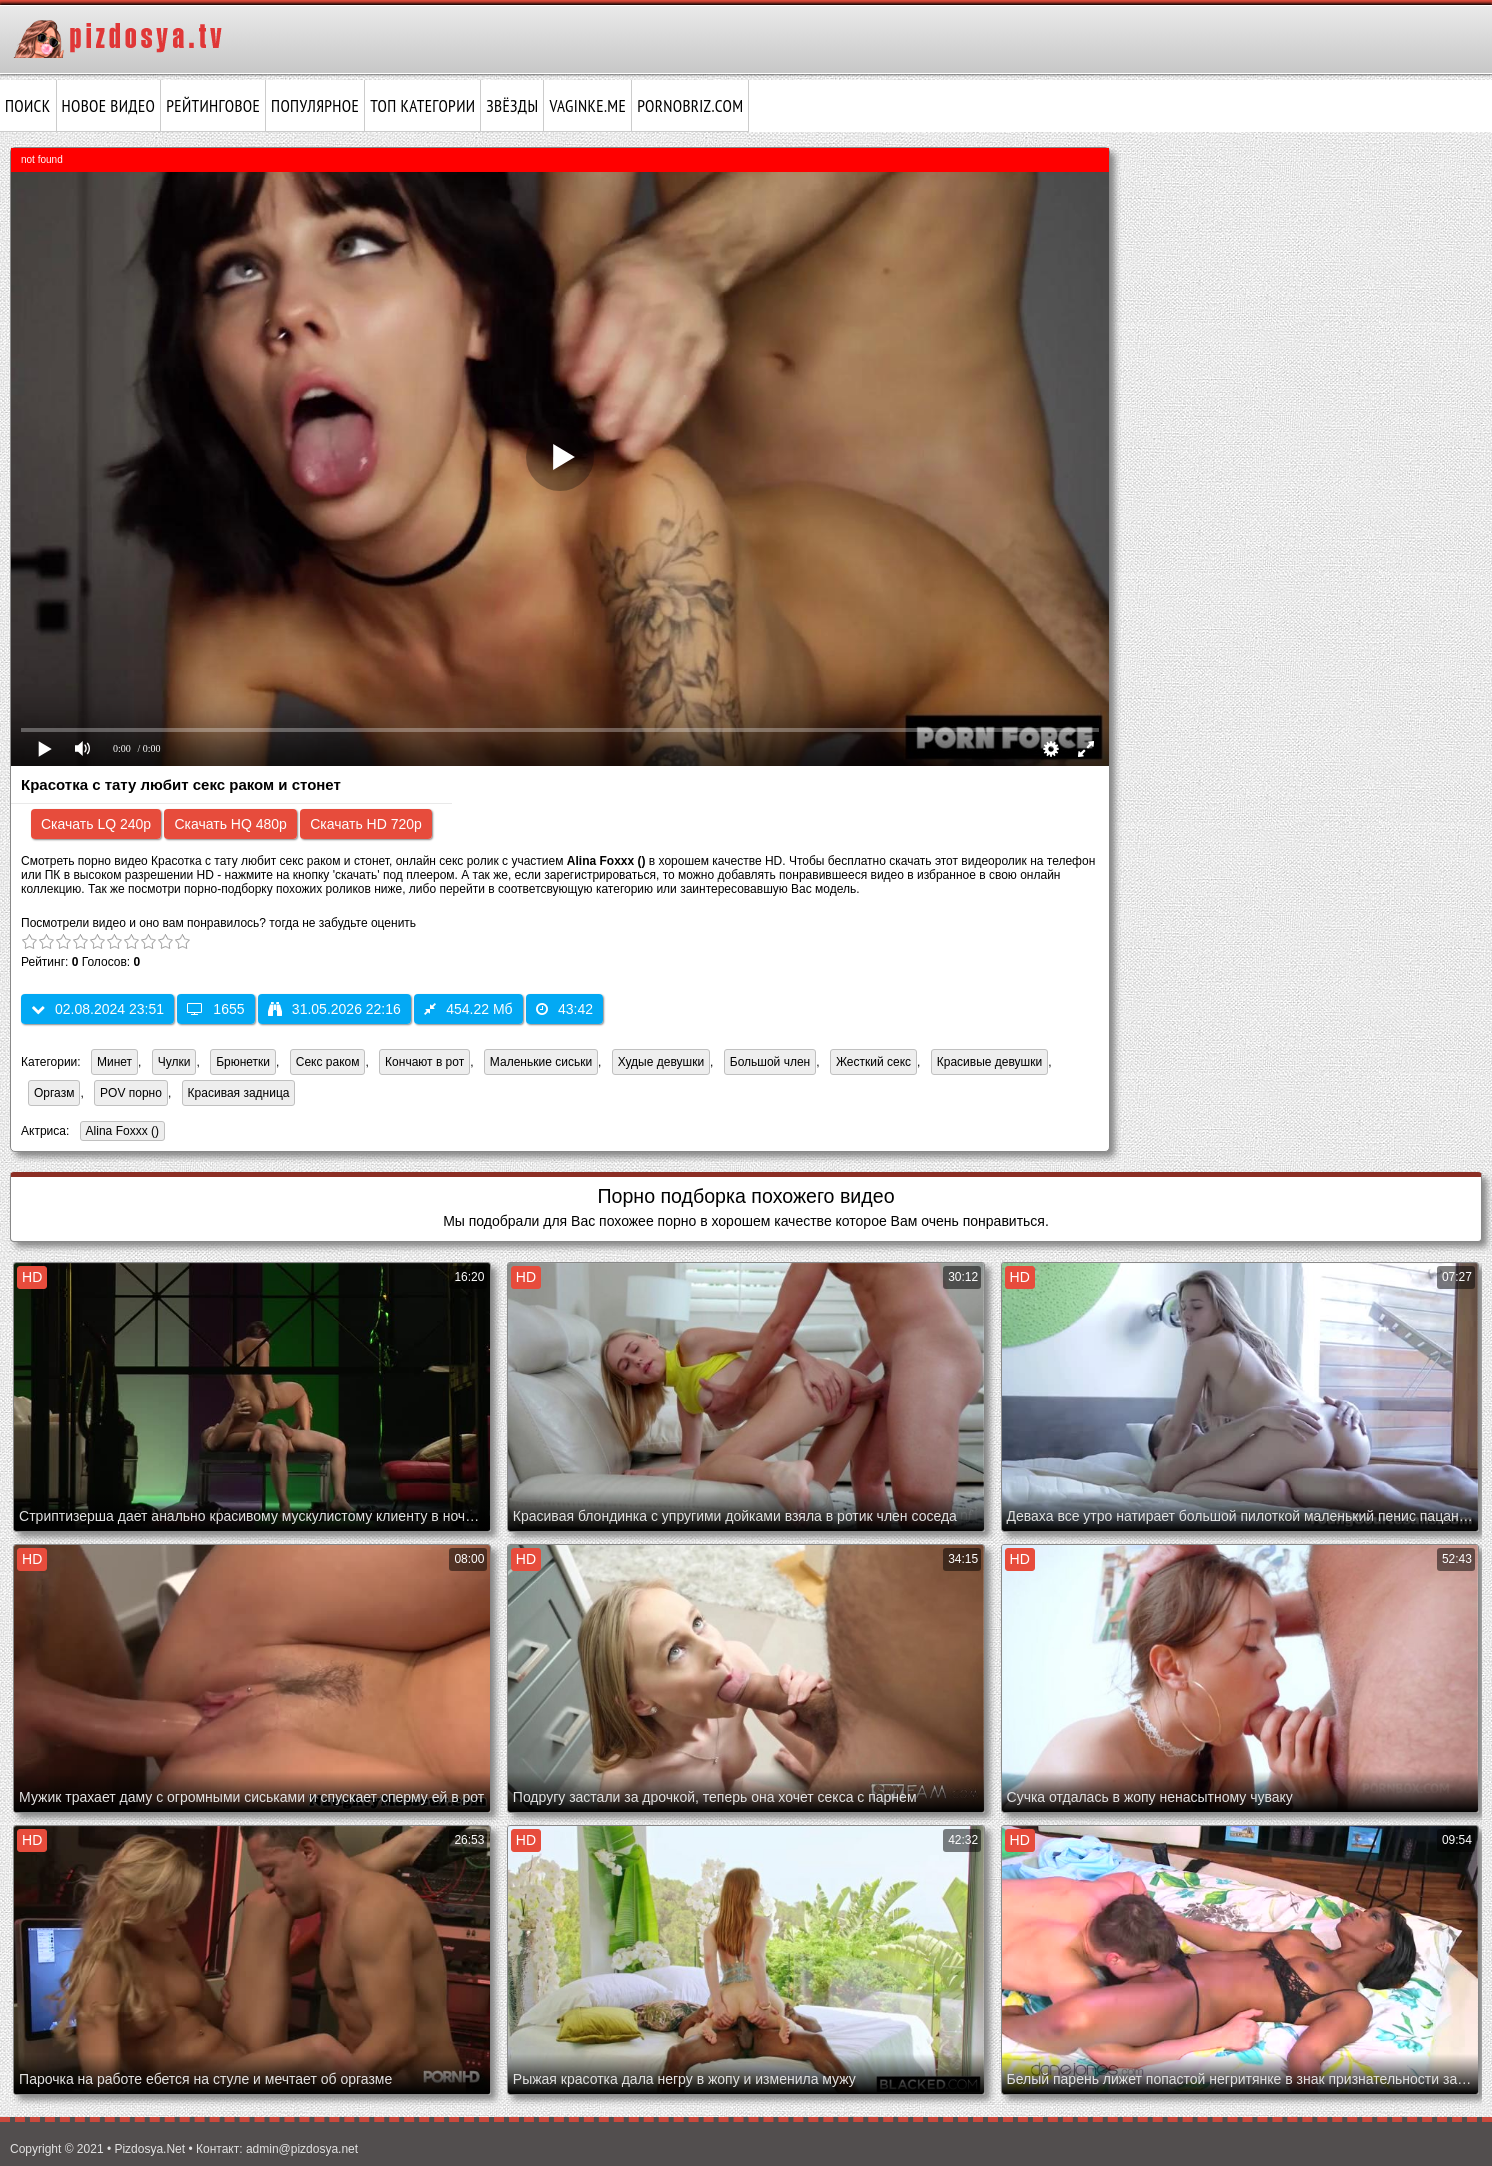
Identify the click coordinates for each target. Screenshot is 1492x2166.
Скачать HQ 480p (230, 824)
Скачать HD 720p (366, 824)
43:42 (564, 1009)
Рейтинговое (213, 106)
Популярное (315, 106)
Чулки (174, 1062)
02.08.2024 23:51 (97, 1009)
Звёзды (512, 106)
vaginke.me (587, 106)
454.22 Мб (468, 1009)
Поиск (28, 106)
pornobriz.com (690, 106)
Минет (114, 1062)
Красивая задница (239, 1093)
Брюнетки (243, 1062)
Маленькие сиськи (541, 1062)
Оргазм (54, 1093)
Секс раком (328, 1062)
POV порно (131, 1093)
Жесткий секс (873, 1062)
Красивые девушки (989, 1062)
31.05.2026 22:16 (334, 1009)
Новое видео (109, 106)
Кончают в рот (424, 1062)
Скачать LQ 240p (96, 824)
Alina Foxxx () (119, 1132)
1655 (215, 1009)
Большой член (770, 1062)
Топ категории (422, 106)
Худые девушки (661, 1062)
